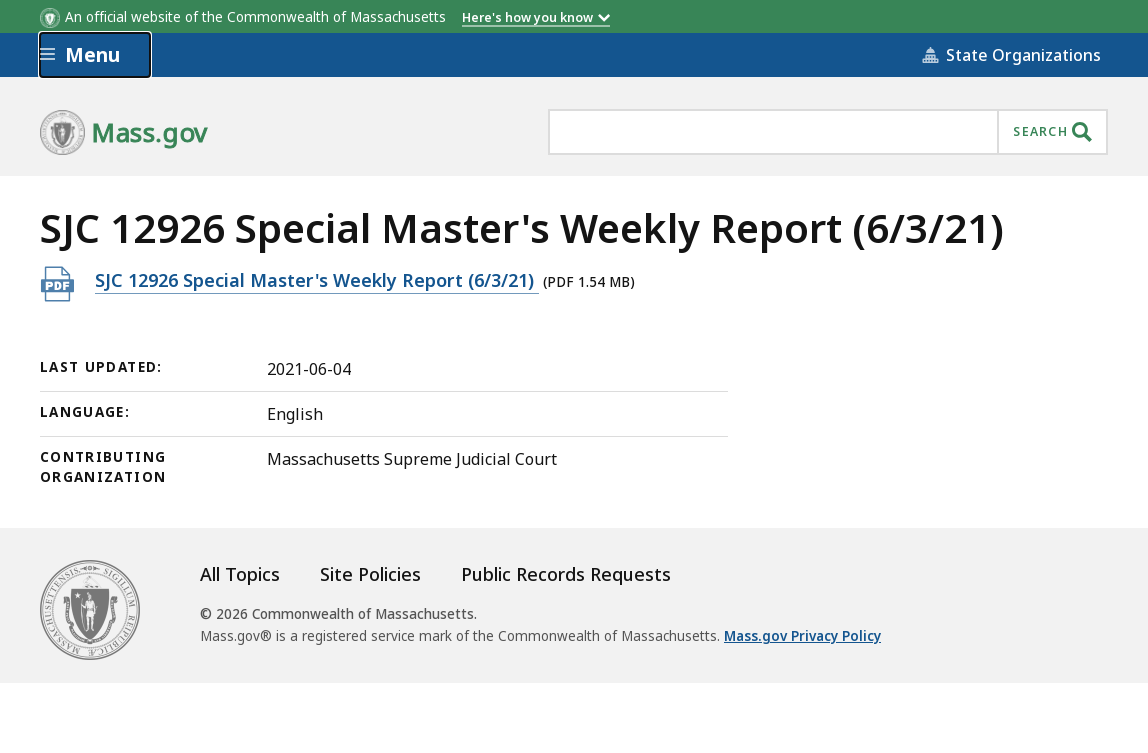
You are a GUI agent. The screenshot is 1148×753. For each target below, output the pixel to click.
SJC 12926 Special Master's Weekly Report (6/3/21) (317, 279)
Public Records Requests (566, 574)
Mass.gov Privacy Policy (802, 636)
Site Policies (370, 574)
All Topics (240, 574)
